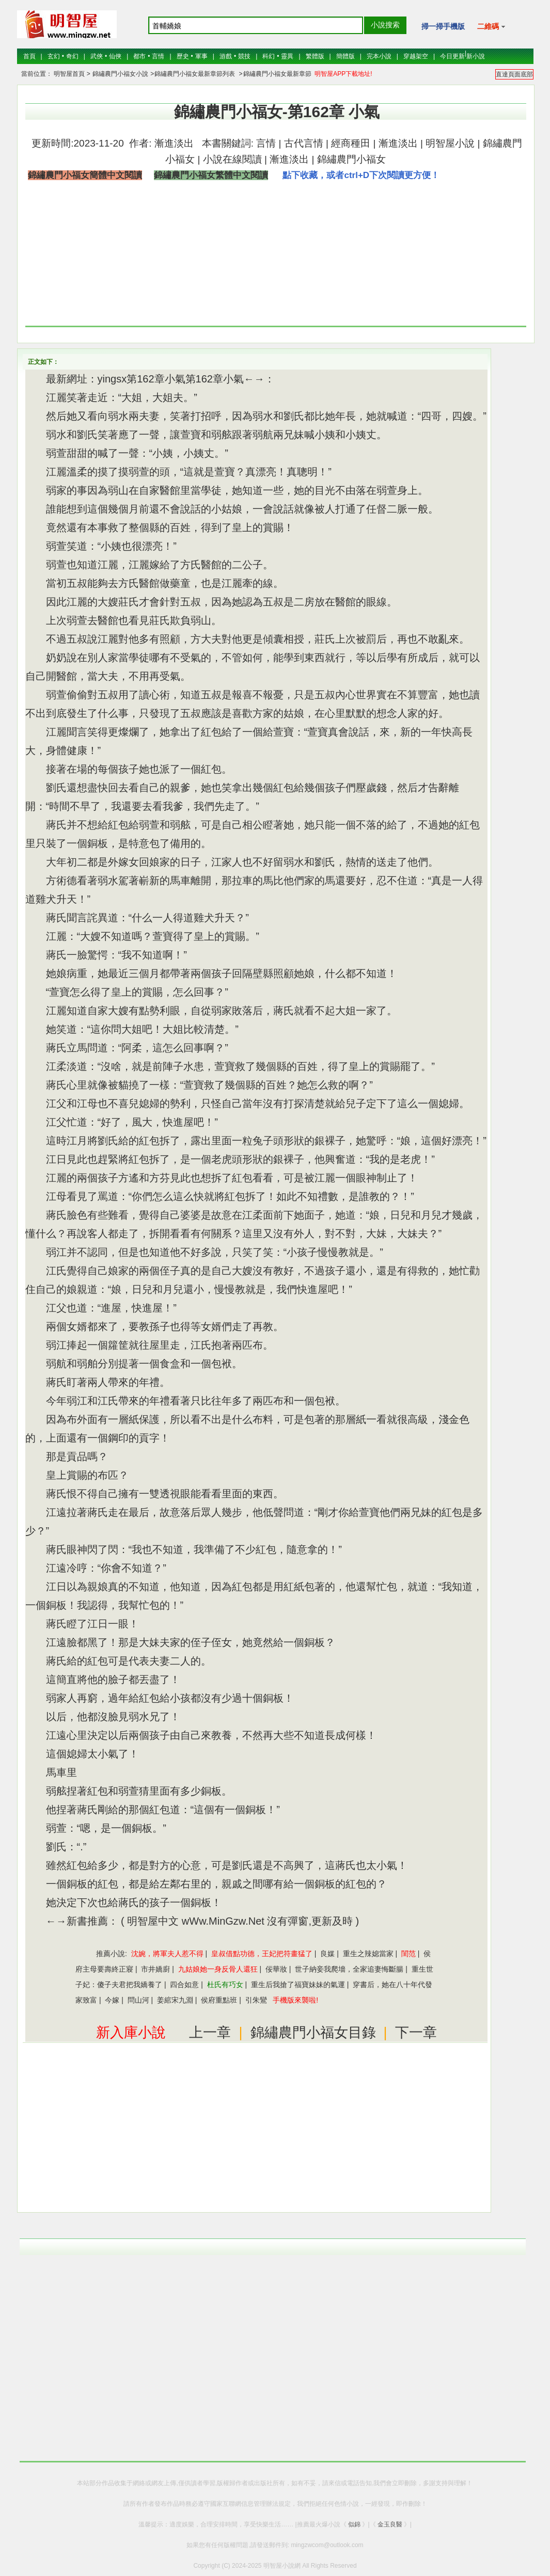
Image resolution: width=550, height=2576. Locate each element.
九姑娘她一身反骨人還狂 (218, 1969)
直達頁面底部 (514, 74)
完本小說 (379, 56)
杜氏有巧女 (225, 1984)
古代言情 (303, 143)
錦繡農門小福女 (351, 159)
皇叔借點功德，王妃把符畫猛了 (261, 1953)
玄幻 (54, 56)
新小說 (475, 56)
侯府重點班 (219, 2000)
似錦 (354, 2524)
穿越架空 (415, 56)
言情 (158, 56)
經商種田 (350, 143)
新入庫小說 (131, 2032)
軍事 (201, 56)
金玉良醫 (390, 2524)
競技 (244, 56)
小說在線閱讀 (232, 159)
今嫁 (112, 2000)
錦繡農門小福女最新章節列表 (194, 73)
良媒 (327, 1953)
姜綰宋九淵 (175, 2000)
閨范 (408, 1953)
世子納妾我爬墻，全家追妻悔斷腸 (349, 1969)
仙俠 (115, 56)
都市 (139, 56)
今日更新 (452, 56)
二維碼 (491, 26)
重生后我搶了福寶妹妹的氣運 (298, 1984)
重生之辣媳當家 (368, 1953)
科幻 (268, 56)
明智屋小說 (450, 143)
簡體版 (345, 56)
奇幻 (72, 56)
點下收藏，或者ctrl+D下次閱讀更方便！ (360, 175)
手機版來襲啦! (295, 2000)
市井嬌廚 (155, 1969)
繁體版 (315, 56)
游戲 (225, 56)
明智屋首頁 (69, 73)
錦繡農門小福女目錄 (313, 2032)
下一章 (416, 2032)
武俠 (96, 56)
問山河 (138, 2000)
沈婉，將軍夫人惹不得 (167, 1953)
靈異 (287, 56)
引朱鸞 (256, 2000)
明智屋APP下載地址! (343, 73)
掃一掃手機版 (443, 26)
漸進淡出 (173, 143)
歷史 (183, 56)
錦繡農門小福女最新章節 (277, 73)
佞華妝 (276, 1969)
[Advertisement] (443, 257)
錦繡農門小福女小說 (119, 73)
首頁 (29, 56)
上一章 (210, 2032)
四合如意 (184, 1984)
